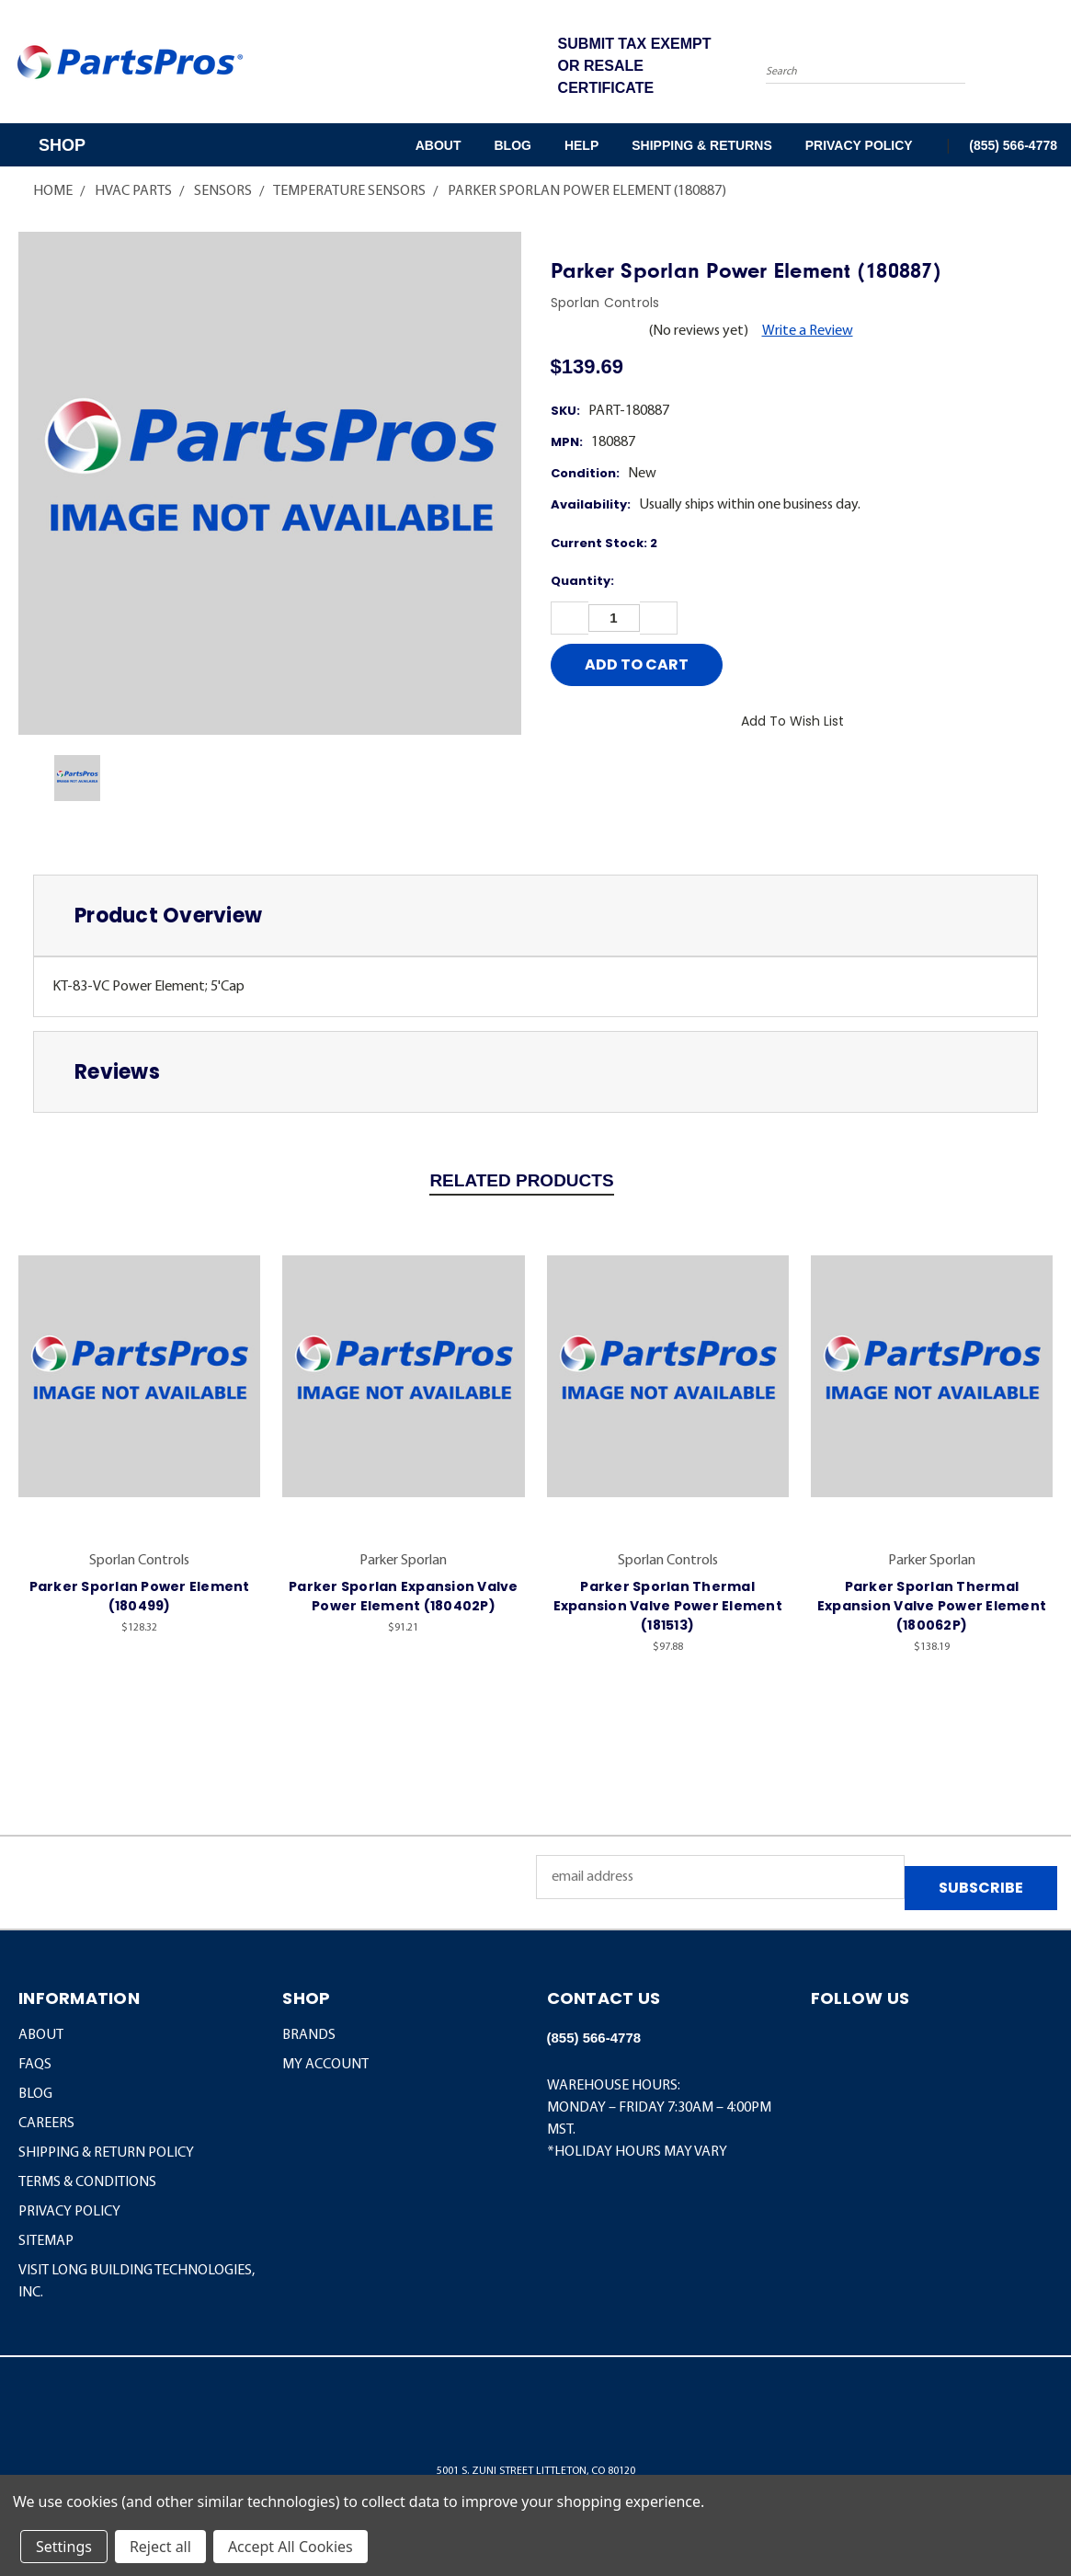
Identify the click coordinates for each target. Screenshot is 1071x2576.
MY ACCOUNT (325, 2064)
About (438, 145)
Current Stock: (604, 543)
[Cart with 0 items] (1052, 66)
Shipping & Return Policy (106, 2153)
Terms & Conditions (87, 2182)
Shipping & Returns (701, 145)
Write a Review (807, 331)
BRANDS (309, 2035)
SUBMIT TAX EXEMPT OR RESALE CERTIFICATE (635, 66)
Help (581, 145)
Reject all (160, 2546)
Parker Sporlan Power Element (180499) (139, 1596)
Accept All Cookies (290, 2546)
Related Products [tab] (521, 1180)
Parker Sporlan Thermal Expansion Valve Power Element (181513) (667, 1605)
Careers (46, 2123)
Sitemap (46, 2241)
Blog (512, 145)
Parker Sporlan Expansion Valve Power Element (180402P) (403, 1596)
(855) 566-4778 (1013, 145)
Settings (64, 2546)
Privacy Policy (859, 145)
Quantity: (582, 581)
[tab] (535, 915)
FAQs (34, 2064)
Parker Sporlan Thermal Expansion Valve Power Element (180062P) (931, 1605)
